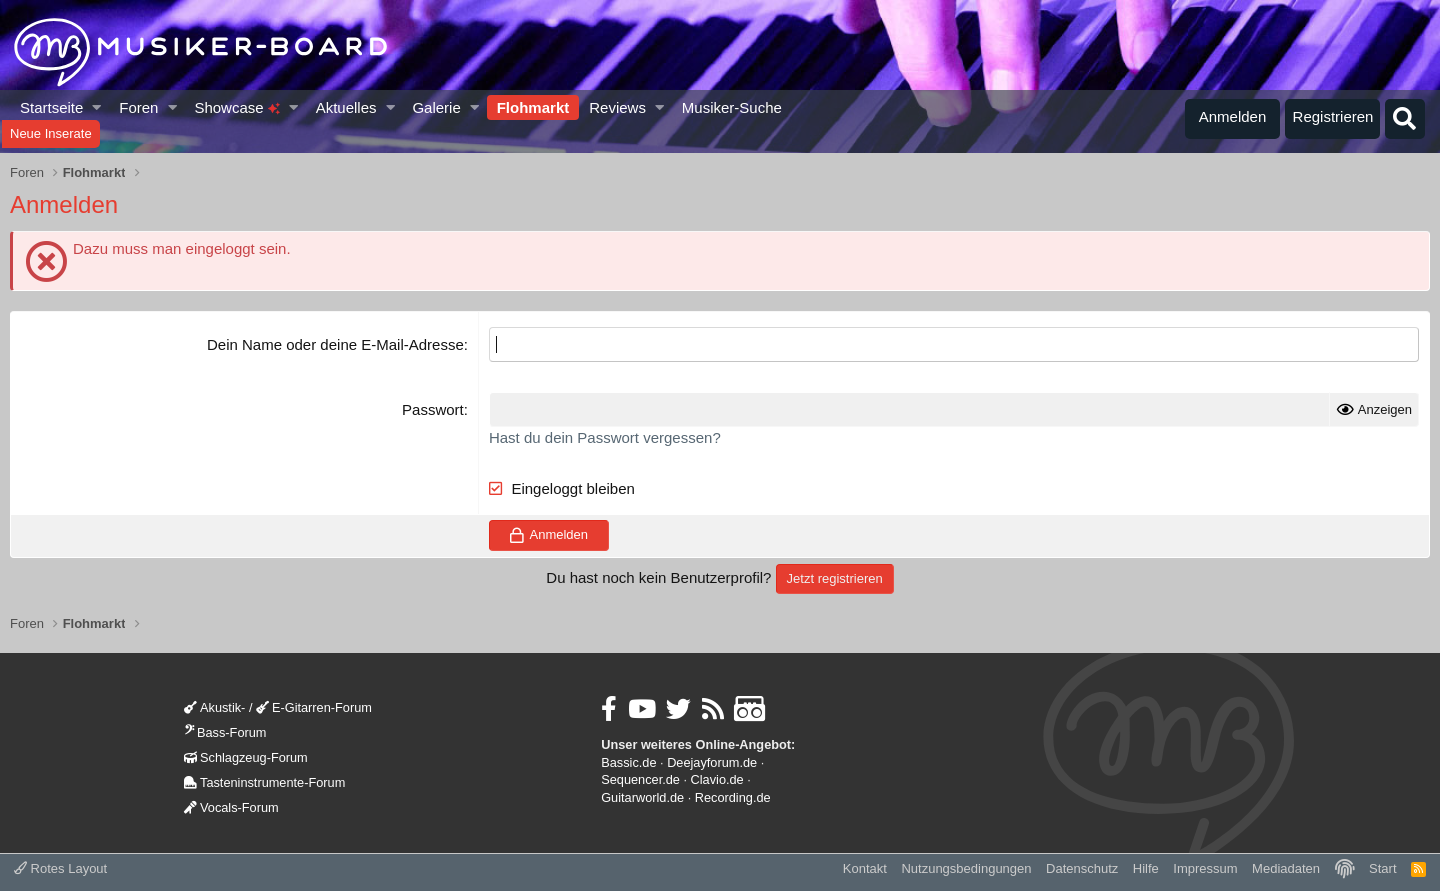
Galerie (436, 107)
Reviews (617, 107)
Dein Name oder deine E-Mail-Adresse (335, 344)
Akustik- (214, 707)
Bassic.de (628, 762)
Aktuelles (346, 107)
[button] (97, 107)
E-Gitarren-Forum (314, 707)
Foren (138, 107)
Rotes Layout (60, 868)
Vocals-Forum (231, 807)
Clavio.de (717, 779)
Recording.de (733, 797)
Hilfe (1146, 868)
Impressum (1205, 868)
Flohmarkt (533, 107)
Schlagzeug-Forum (246, 757)
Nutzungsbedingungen (966, 868)
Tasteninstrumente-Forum (264, 782)
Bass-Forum (225, 732)
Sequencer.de (640, 779)
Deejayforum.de (712, 762)
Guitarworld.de (642, 797)
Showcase (236, 107)
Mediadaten (1286, 868)
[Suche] (1405, 119)
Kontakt (865, 868)
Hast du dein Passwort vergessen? (605, 437)
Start (1382, 868)
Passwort (433, 409)
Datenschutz (1082, 868)
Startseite (51, 107)
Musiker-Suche (732, 107)
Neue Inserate (51, 133)
